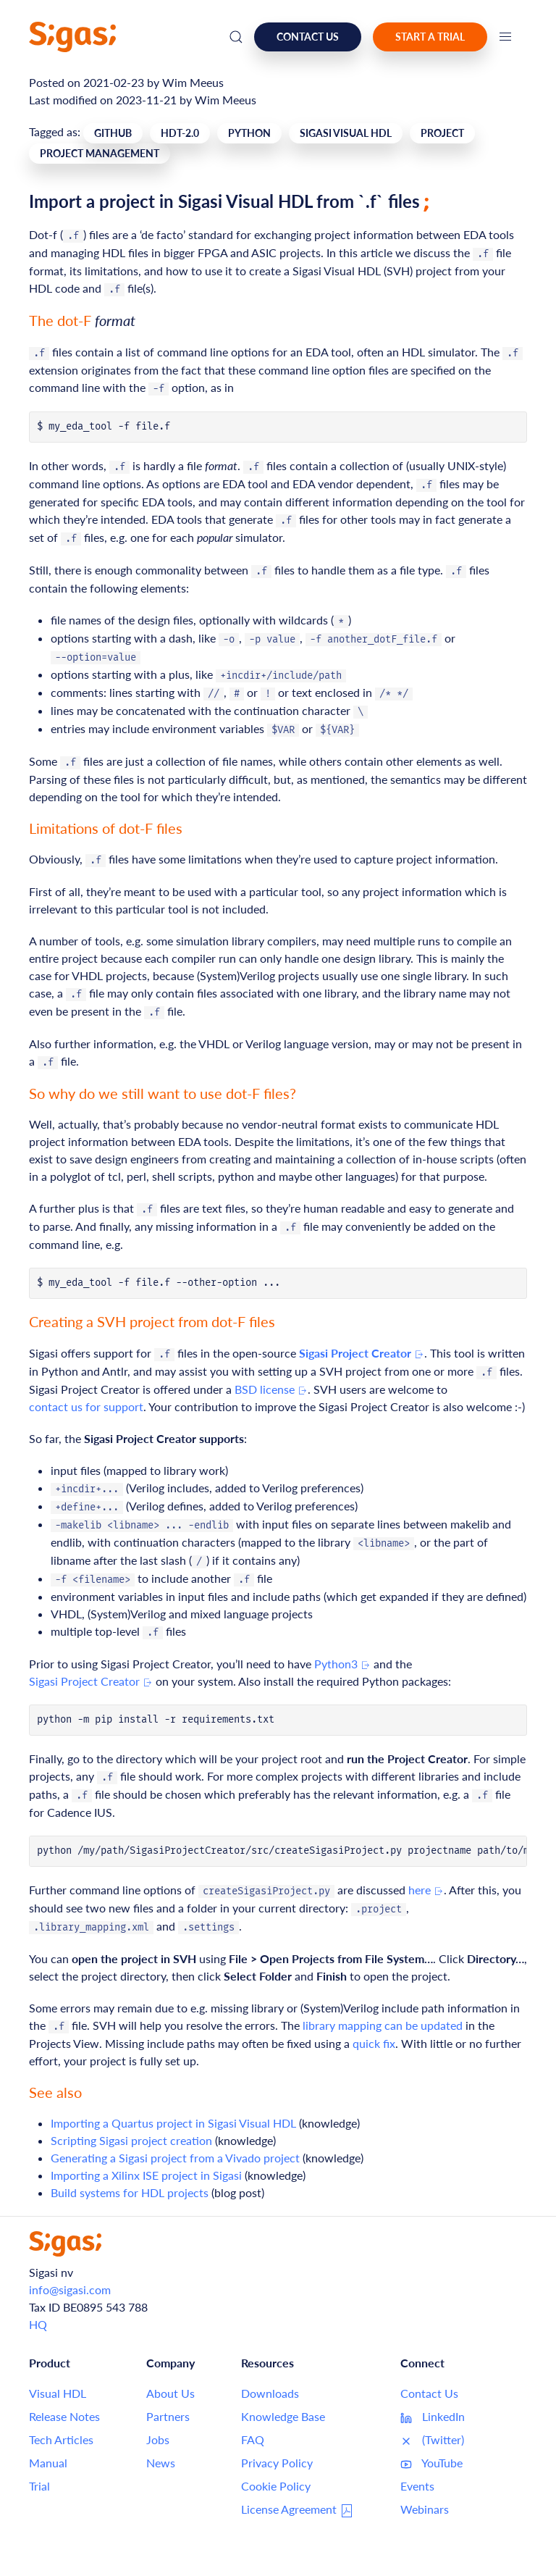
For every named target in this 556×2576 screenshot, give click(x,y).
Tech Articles (61, 2439)
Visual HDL (57, 2393)
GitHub (113, 133)
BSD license (271, 1389)
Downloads (270, 2393)
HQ (38, 2324)
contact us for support (86, 1406)
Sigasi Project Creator (91, 1681)
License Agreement (297, 2510)
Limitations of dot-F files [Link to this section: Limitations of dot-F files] (105, 828)
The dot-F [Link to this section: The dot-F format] (82, 320)
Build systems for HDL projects (129, 2192)
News (160, 2463)
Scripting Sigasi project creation (131, 2140)
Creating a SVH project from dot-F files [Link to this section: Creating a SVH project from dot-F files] (152, 1321)
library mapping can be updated (383, 2025)
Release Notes (64, 2416)
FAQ (252, 2439)
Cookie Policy (276, 2486)
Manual (48, 2463)
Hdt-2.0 (180, 133)
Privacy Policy (277, 2463)
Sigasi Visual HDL (346, 133)
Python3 (342, 1663)
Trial (39, 2486)
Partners (168, 2416)
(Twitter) (432, 2440)
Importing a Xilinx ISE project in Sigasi (146, 2175)
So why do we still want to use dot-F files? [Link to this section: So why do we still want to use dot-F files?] (162, 1093)
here (426, 1890)
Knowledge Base (283, 2416)
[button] (505, 37)
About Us (170, 2393)
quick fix (374, 2043)
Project (442, 133)
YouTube (431, 2463)
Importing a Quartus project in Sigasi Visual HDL (173, 2123)
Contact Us (429, 2393)
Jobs (157, 2439)
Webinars (424, 2509)
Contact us (308, 36)
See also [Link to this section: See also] (55, 2092)
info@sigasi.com (70, 2289)
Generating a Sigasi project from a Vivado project (175, 2158)
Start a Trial (430, 36)
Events (417, 2486)
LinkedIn (432, 2416)
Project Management (99, 153)
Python (249, 133)
